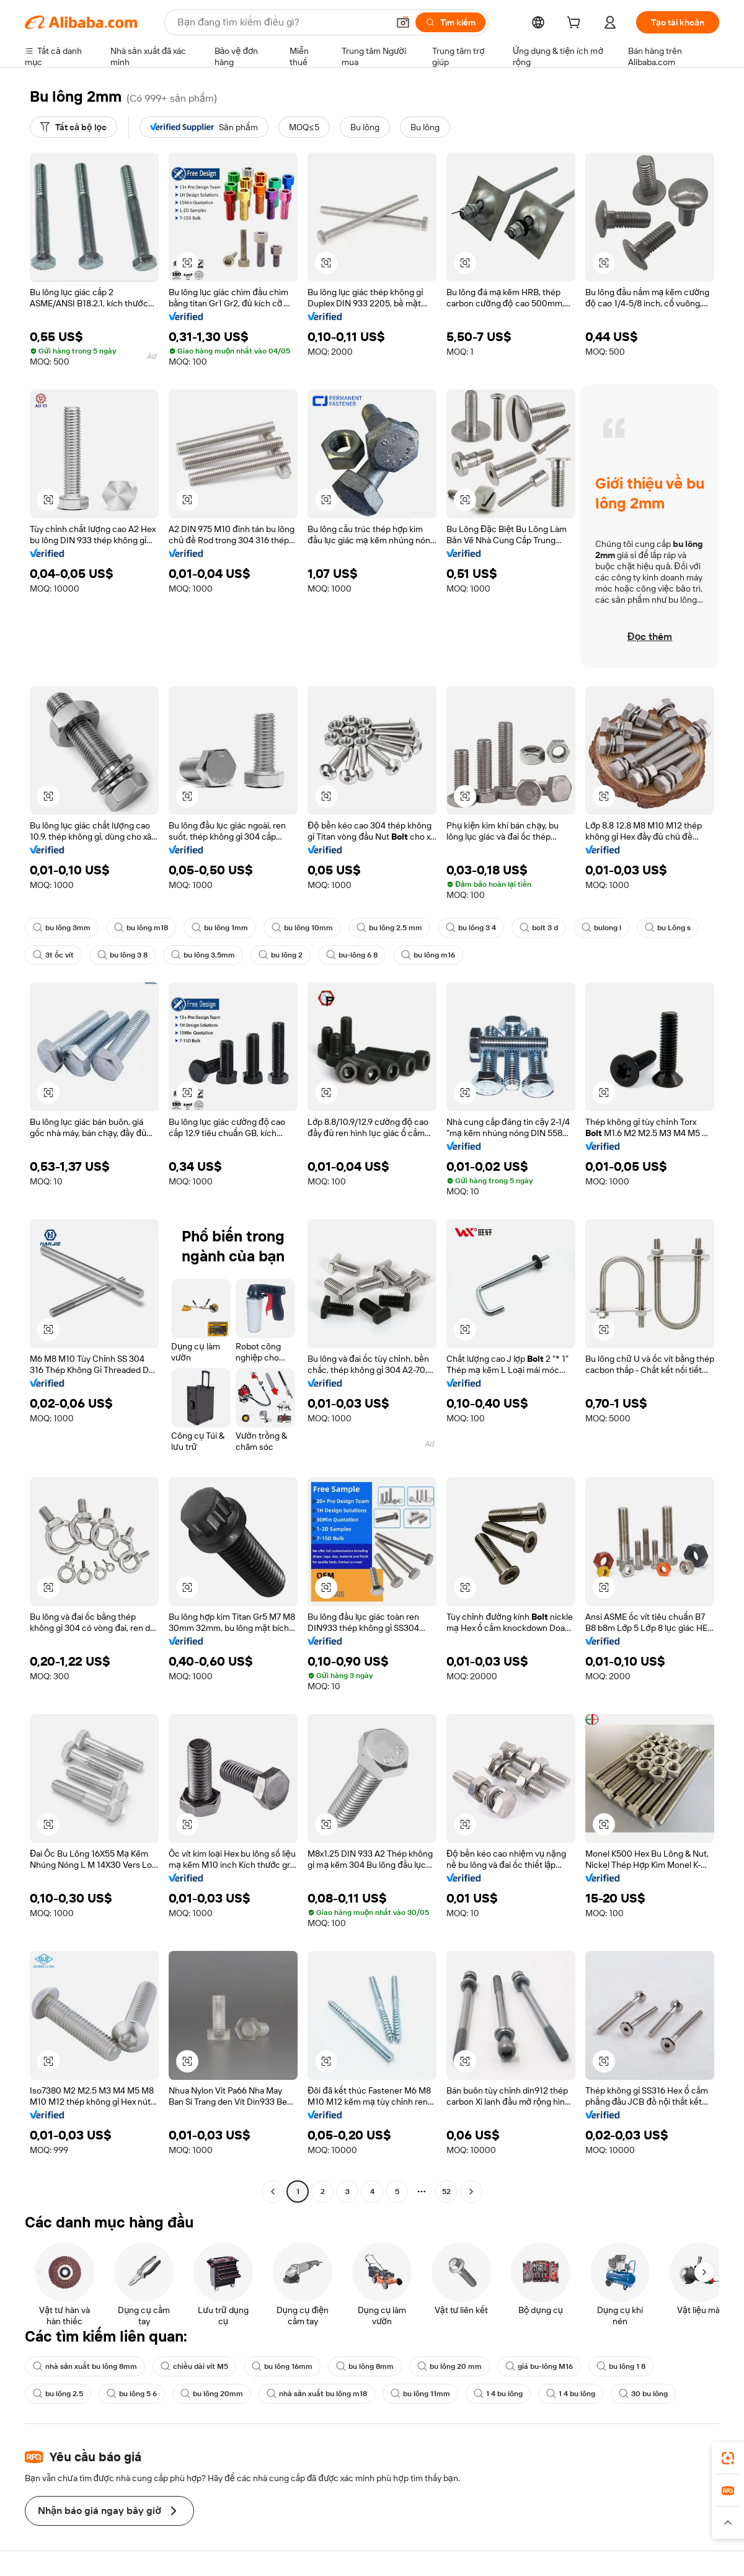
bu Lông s (668, 928)
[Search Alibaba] (281, 22)
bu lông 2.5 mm (389, 928)
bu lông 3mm (62, 928)
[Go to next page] (471, 2191)
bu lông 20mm (211, 2394)
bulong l (601, 928)
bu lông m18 (141, 928)
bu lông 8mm (365, 2366)
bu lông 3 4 (471, 928)
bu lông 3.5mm (203, 955)
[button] (403, 22)
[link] (728, 2458)
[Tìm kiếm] (450, 22)
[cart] (576, 24)
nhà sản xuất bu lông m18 (317, 2394)
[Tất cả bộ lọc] (73, 127)
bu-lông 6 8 (352, 955)
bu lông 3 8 (122, 955)
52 (446, 2191)
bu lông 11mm (420, 2394)
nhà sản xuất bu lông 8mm (85, 2366)
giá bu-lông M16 (539, 2366)
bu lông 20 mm (449, 2366)
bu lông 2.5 (58, 2394)
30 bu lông (643, 2394)
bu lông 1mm (220, 928)
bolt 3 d (539, 928)
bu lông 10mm (302, 928)
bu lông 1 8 (620, 2366)
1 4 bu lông (498, 2394)
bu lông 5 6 (132, 2394)
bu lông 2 (281, 955)
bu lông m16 (428, 955)
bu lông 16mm (282, 2366)
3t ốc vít (53, 955)
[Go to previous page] (273, 2191)
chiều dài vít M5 (194, 2366)
